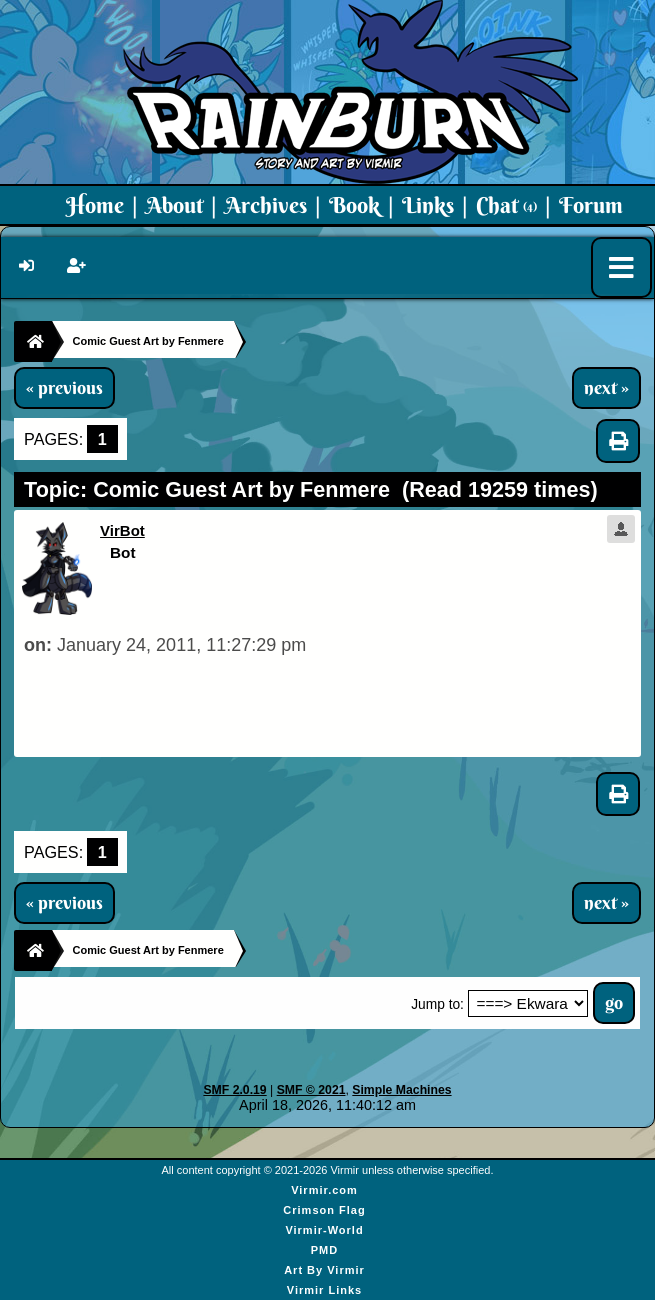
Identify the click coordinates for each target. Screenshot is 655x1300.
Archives (266, 205)
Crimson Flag (324, 1210)
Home (95, 205)
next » (606, 388)
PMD (324, 1250)
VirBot (122, 530)
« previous (64, 388)
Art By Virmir (324, 1270)
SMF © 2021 (311, 1090)
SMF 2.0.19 (234, 1090)
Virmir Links (324, 1290)
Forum (591, 205)
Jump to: (437, 1004)
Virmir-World (324, 1230)
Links (428, 205)
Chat (506, 205)
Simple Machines (401, 1090)
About (174, 205)
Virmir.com (324, 1190)
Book (354, 205)
